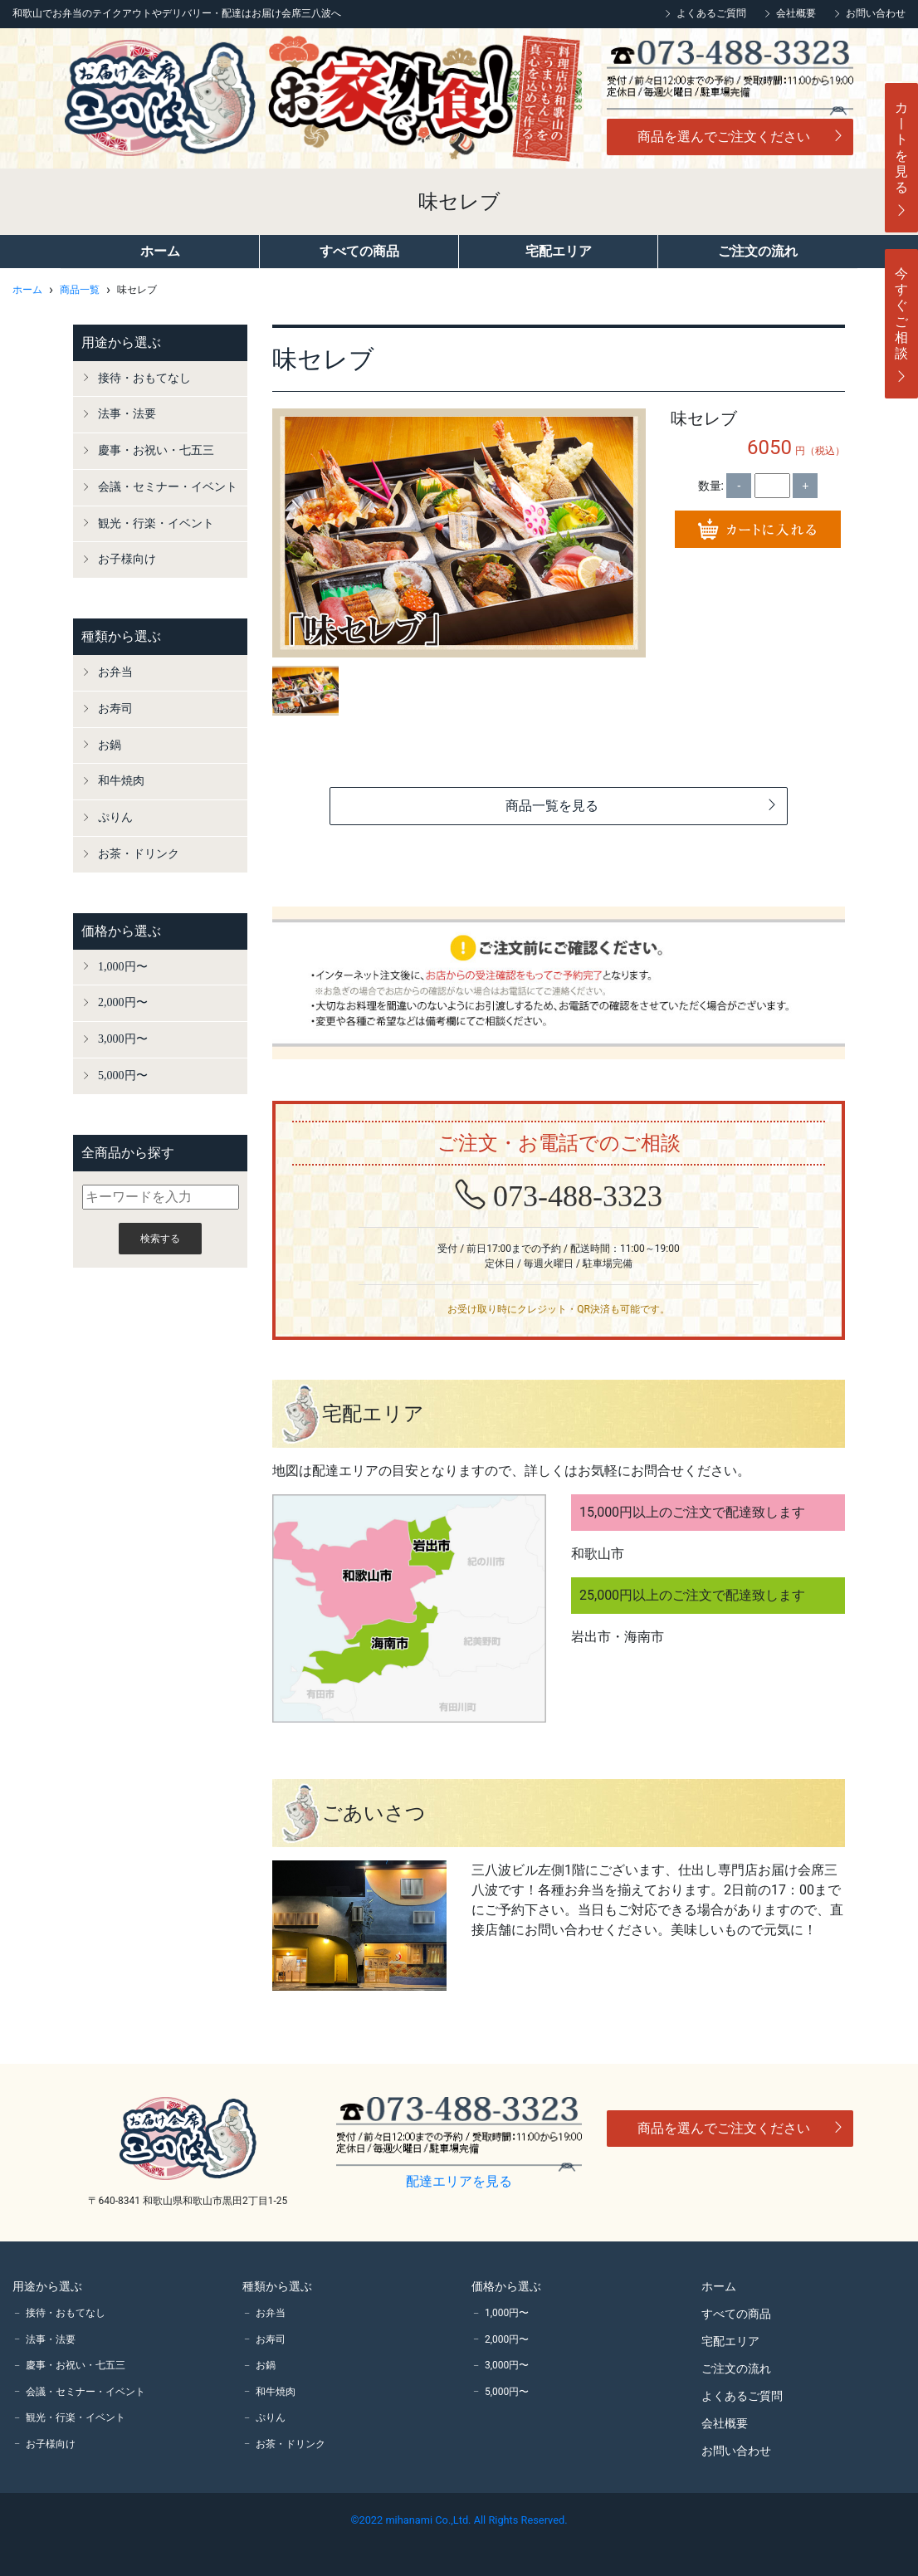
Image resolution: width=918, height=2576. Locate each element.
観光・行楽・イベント (156, 523)
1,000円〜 (123, 967)
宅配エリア (558, 251)
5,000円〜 (123, 1075)
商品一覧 (80, 290)
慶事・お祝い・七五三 (156, 450)
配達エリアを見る (459, 2181)
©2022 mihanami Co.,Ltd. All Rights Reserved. (458, 2520)
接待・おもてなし (144, 378)
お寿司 (115, 708)
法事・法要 (127, 414)
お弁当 (115, 672)
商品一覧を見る (642, 806)
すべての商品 (359, 251)
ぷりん (115, 817)
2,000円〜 (123, 1002)
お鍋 (109, 745)
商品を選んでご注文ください (741, 137)
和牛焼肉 (121, 781)
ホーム (160, 251)
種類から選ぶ (121, 636)
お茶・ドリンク (138, 854)
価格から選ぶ (121, 931)
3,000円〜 (123, 1039)
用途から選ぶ (121, 342)
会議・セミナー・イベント (167, 487)
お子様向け (127, 559)
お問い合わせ (876, 13)
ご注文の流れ (758, 251)
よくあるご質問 (711, 13)
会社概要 (796, 13)
